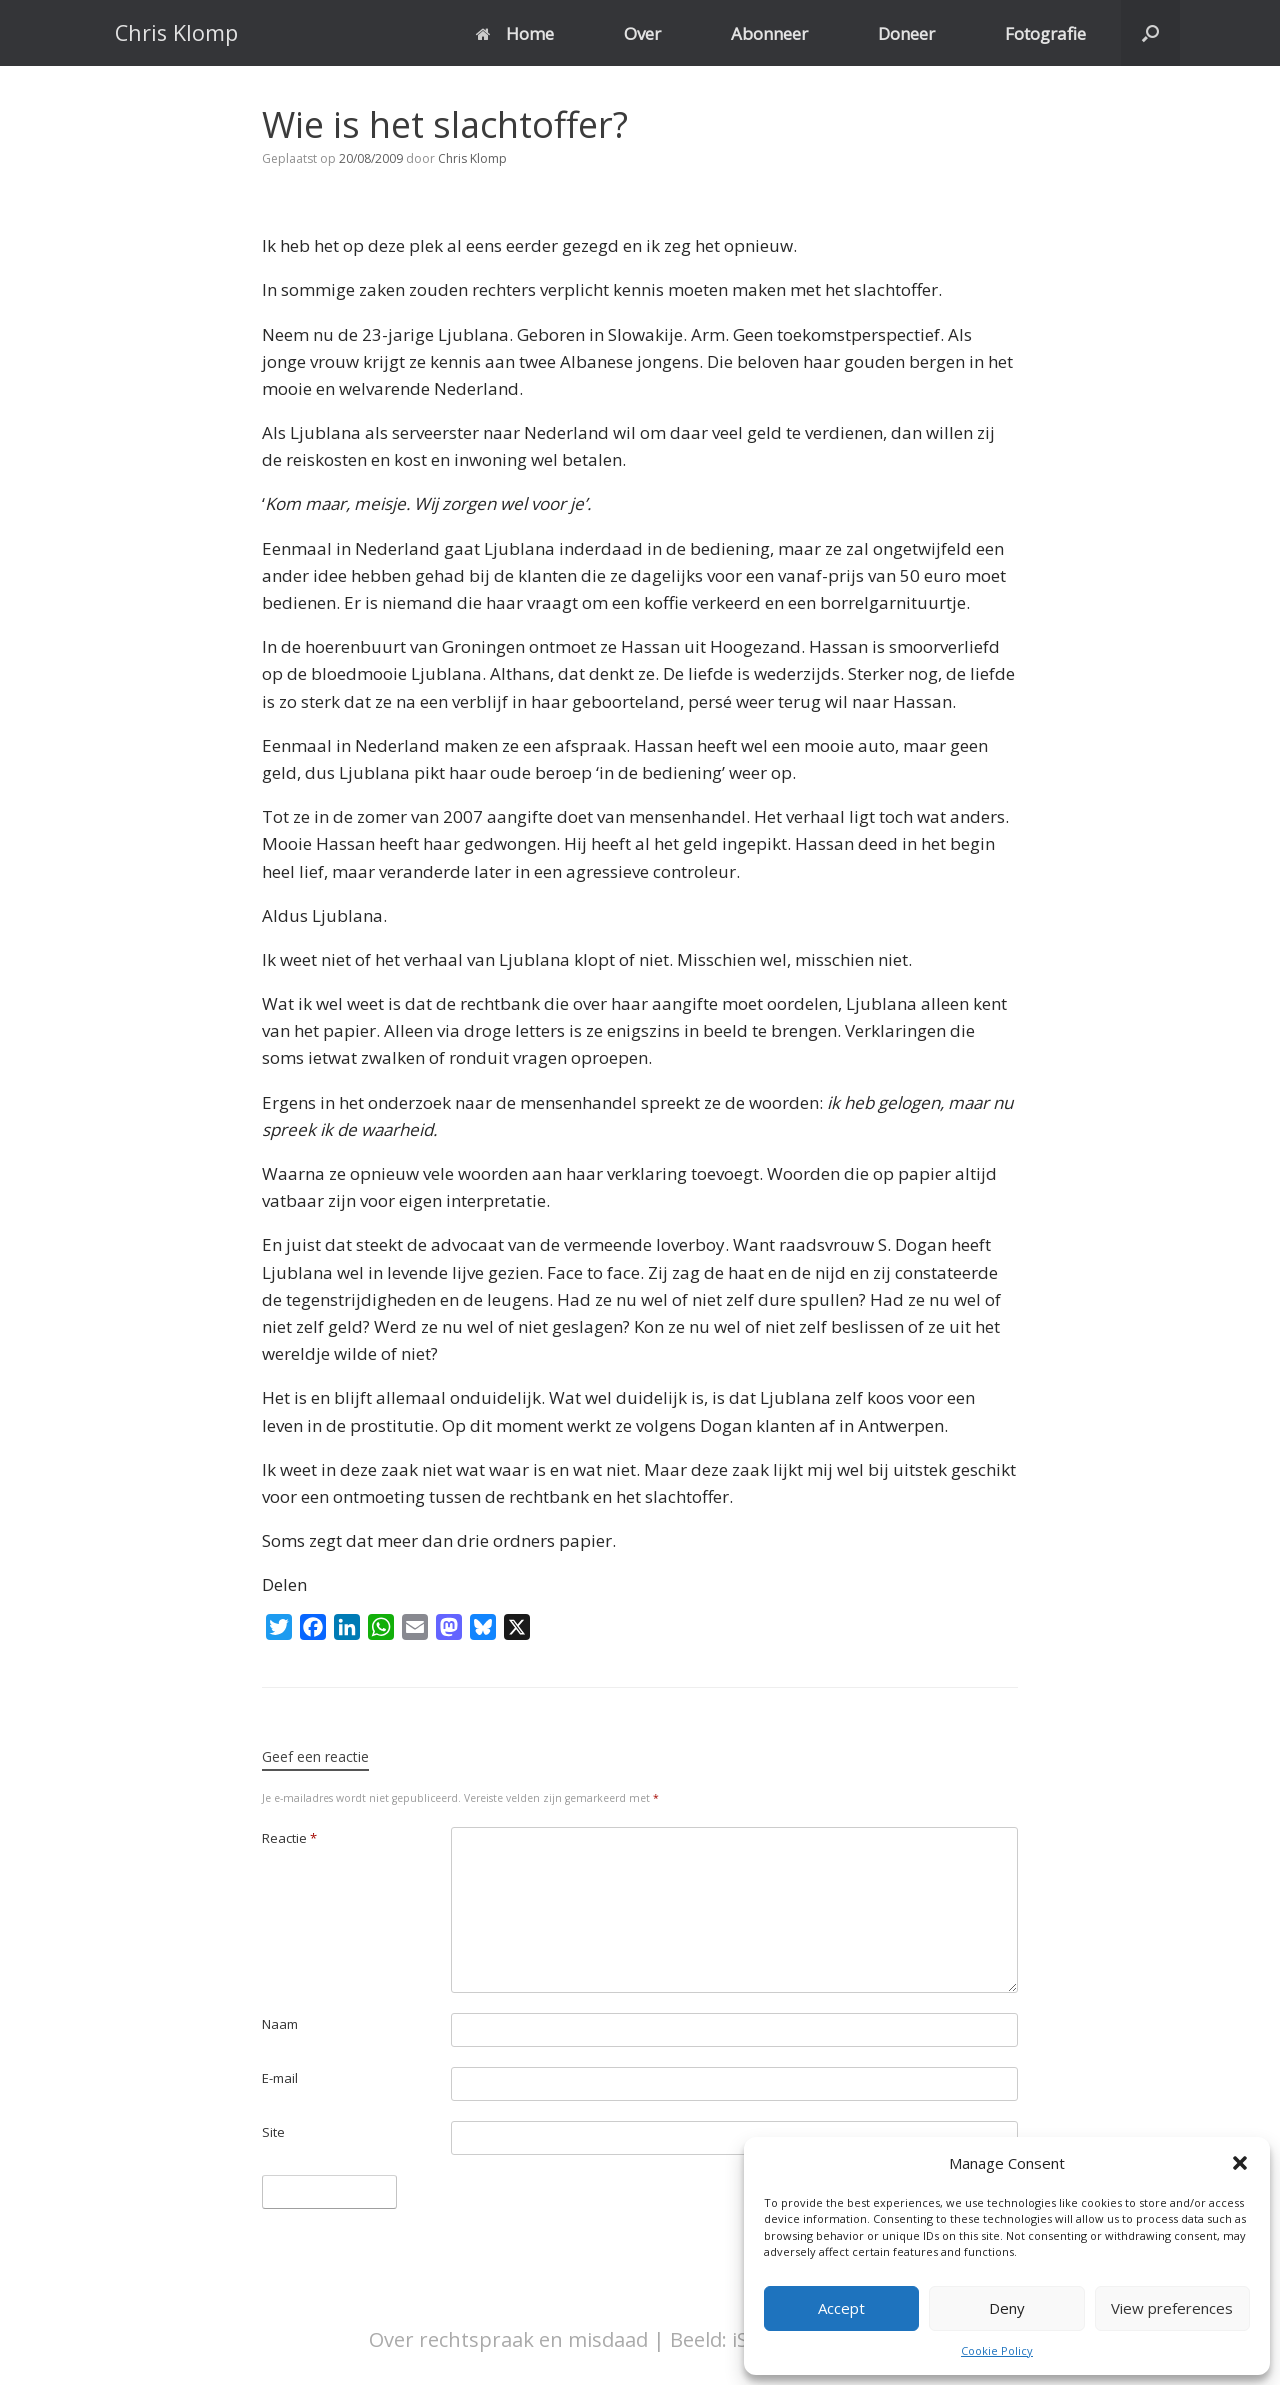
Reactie (289, 1838)
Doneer (906, 33)
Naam (280, 2024)
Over (642, 33)
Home (515, 33)
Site (273, 2132)
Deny (1007, 2308)
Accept (841, 2308)
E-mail (280, 2078)
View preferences (1172, 2308)
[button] (1240, 2163)
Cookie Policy (997, 2350)
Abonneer (769, 33)
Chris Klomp (472, 158)
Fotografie (1045, 33)
